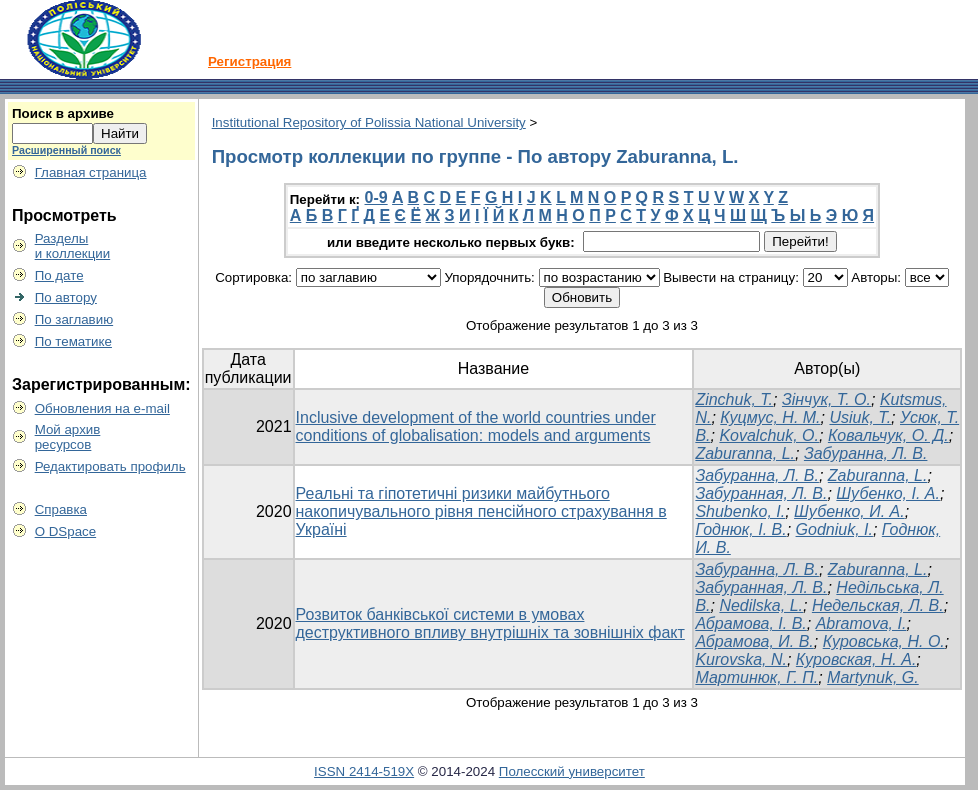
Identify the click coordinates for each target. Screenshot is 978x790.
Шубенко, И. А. (849, 511)
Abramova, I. (861, 623)
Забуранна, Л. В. (866, 453)
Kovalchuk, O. (769, 435)
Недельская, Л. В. (878, 605)
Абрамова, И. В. (754, 641)
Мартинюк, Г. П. (756, 677)
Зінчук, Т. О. (826, 399)
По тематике (73, 341)
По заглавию (74, 319)
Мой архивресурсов (68, 437)
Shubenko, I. (740, 511)
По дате (59, 275)
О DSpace (66, 531)
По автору (66, 297)
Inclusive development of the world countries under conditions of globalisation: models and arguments (476, 426)
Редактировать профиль (110, 466)
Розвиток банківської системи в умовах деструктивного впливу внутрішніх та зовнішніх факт (490, 623)
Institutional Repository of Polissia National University (369, 122)
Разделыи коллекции (73, 246)
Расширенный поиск (66, 150)
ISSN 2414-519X (364, 771)
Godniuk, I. (834, 529)
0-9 (376, 197)
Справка (61, 509)
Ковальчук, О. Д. (888, 435)
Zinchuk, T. (734, 399)
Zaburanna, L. (745, 453)
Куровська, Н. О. (884, 641)
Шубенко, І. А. (888, 493)
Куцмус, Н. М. (770, 417)
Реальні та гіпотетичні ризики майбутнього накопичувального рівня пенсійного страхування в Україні (481, 511)
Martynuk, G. (873, 677)
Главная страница (91, 172)
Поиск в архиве (63, 113)
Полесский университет (572, 771)
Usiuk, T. (860, 417)
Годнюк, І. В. (740, 529)
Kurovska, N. (741, 659)
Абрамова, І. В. (750, 623)
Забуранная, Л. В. (761, 493)
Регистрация (249, 61)
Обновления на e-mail (102, 408)
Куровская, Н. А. (856, 659)
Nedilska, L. (761, 605)
